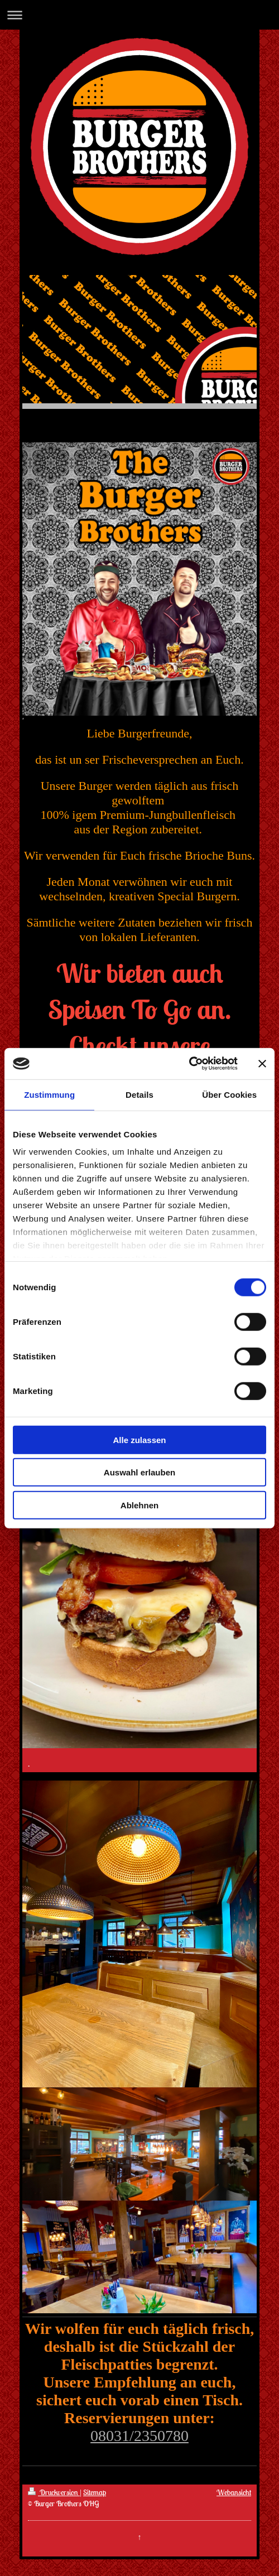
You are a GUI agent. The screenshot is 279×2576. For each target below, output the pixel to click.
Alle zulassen (139, 1439)
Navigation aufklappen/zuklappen (139, 15)
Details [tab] (139, 1094)
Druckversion (54, 2492)
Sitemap (94, 2492)
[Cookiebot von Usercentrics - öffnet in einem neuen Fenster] (189, 1064)
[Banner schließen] (262, 1064)
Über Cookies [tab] (229, 1094)
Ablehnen (139, 1504)
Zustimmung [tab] (49, 1094)
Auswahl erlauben (139, 1472)
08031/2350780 (139, 2435)
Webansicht (234, 2492)
